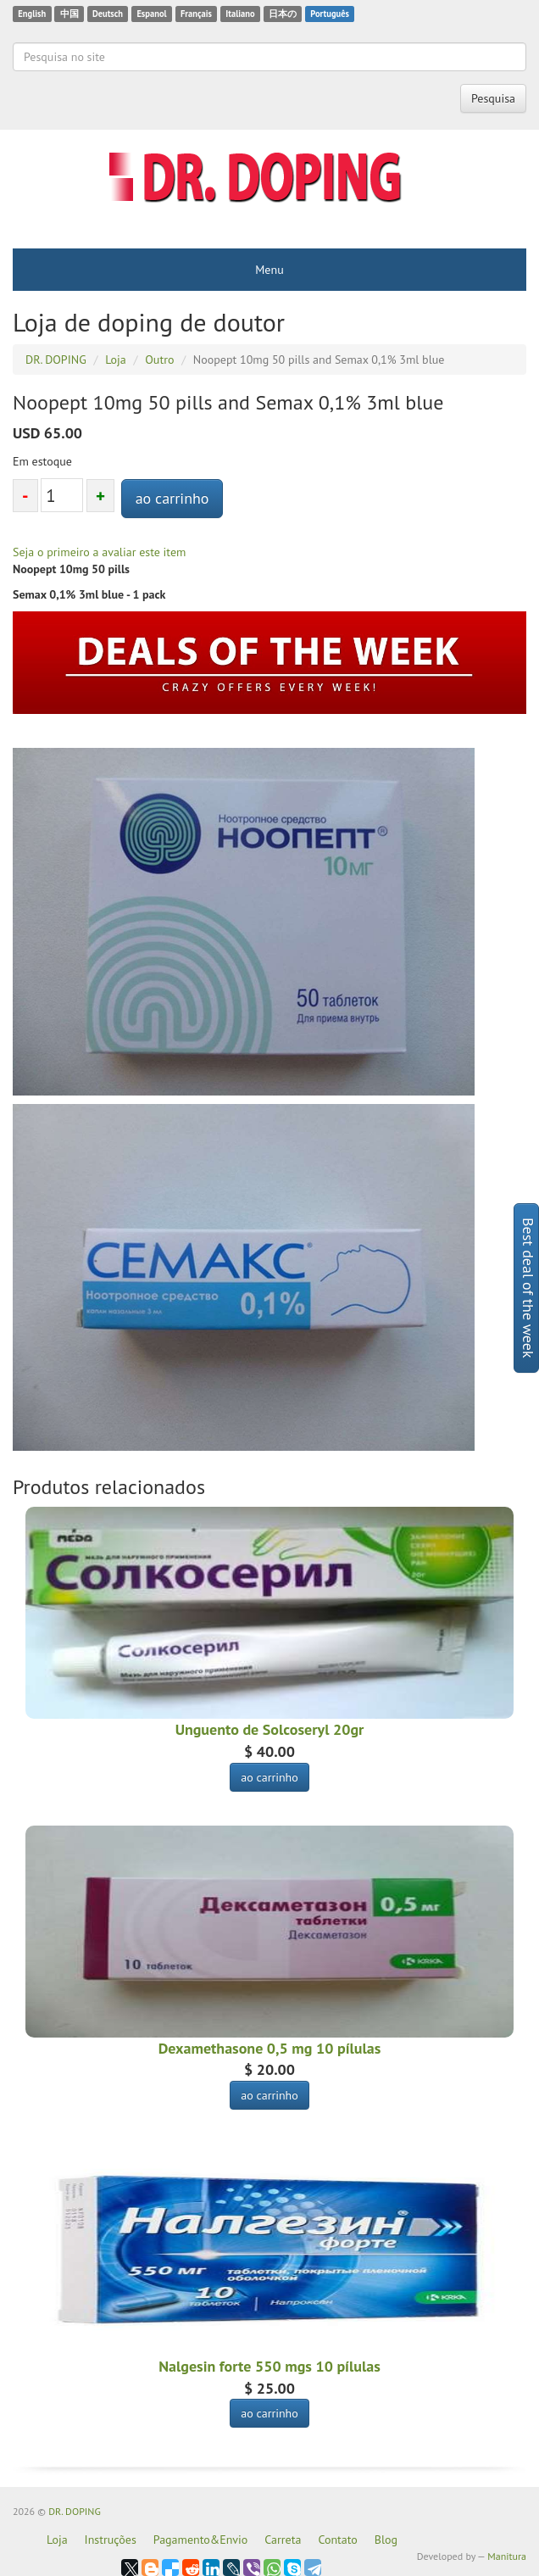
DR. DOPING (74, 2511)
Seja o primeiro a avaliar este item (99, 552)
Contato (337, 2539)
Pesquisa (493, 98)
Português (329, 14)
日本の (283, 14)
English (32, 14)
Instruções (110, 2539)
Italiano (239, 14)
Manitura (506, 2556)
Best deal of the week (528, 1288)
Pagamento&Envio (200, 2539)
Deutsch (107, 14)
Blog (386, 2539)
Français (196, 14)
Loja (57, 2539)
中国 (69, 14)
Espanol (151, 14)
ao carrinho (172, 498)
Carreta (282, 2539)
